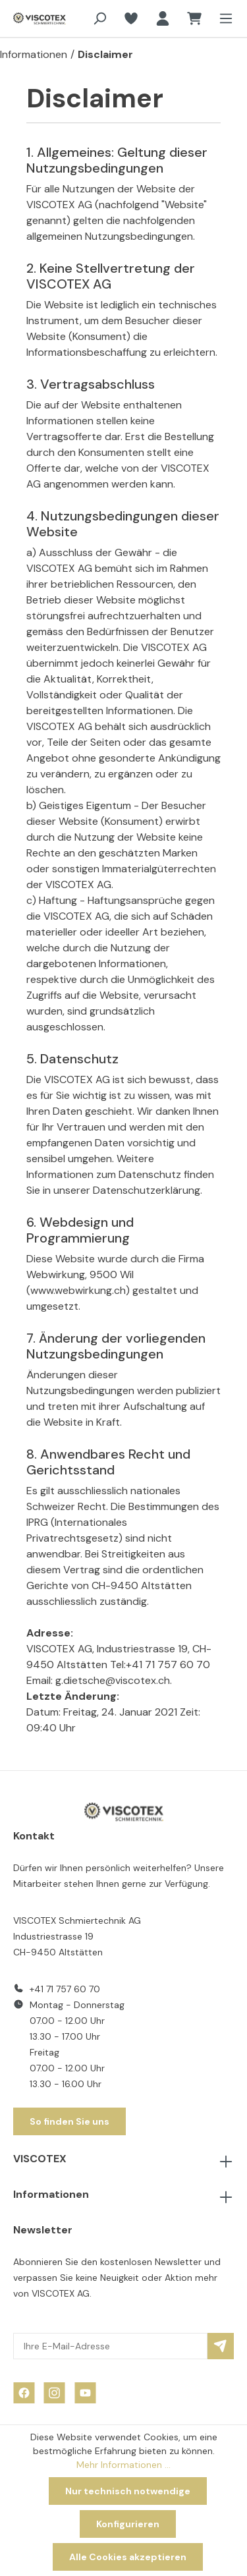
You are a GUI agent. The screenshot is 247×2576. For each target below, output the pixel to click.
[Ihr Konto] (162, 18)
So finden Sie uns (69, 2121)
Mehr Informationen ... (123, 2465)
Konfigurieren (127, 2524)
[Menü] (222, 18)
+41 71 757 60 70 (65, 1989)
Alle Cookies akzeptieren (127, 2557)
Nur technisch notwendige (127, 2491)
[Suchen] (99, 18)
